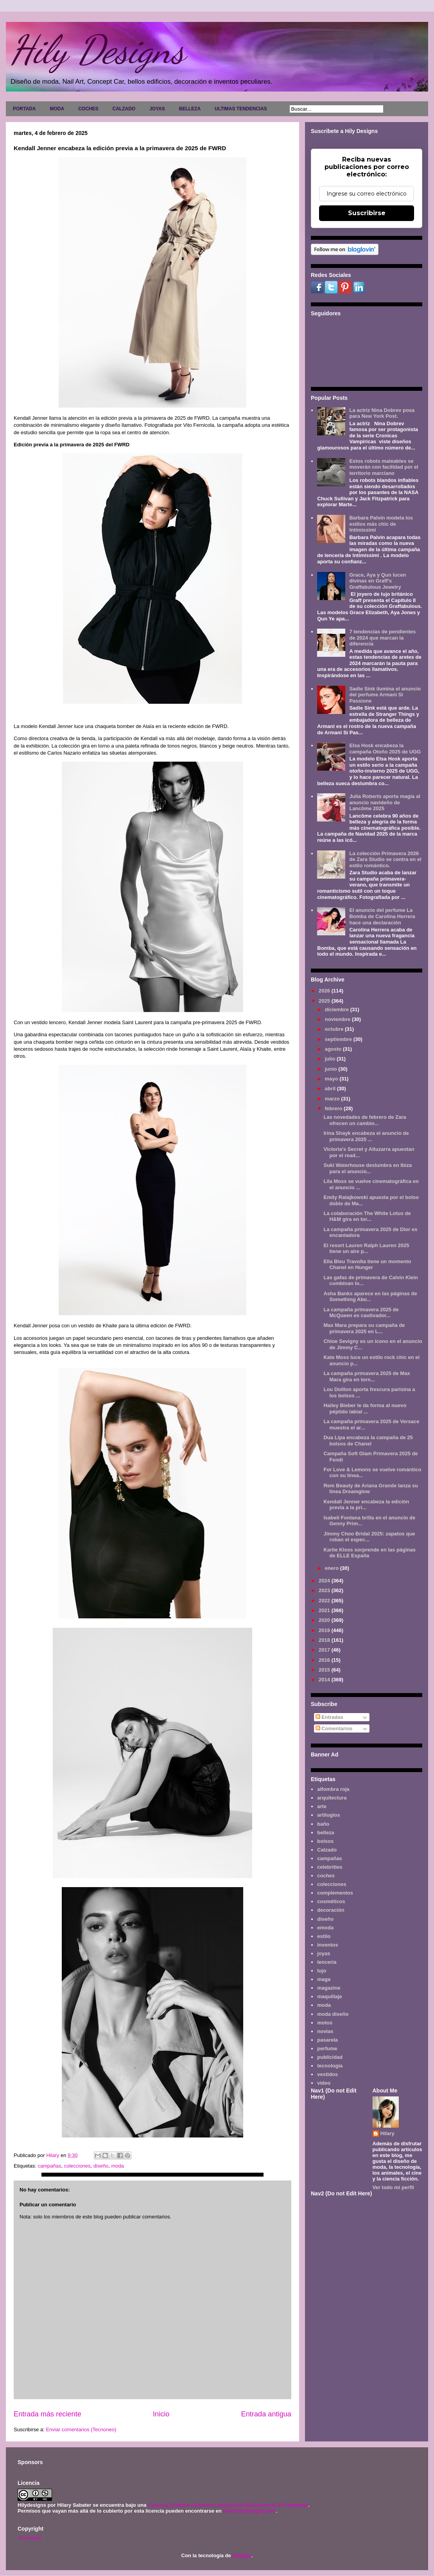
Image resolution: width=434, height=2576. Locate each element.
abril (331, 1088)
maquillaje (329, 1996)
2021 (325, 1610)
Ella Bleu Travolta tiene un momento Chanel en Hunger (367, 1264)
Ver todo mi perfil (393, 2187)
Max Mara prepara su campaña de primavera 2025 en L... (364, 1328)
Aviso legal (29, 2537)
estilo (323, 1936)
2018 (325, 1640)
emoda (325, 1928)
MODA (57, 108)
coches (326, 1876)
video (323, 2083)
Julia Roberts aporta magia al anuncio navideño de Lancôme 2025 (384, 802)
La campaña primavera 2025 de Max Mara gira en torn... (366, 1376)
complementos (335, 1893)
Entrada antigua (266, 2414)
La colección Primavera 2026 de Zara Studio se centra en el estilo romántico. (385, 859)
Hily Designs (97, 49)
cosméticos (331, 1901)
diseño (100, 2166)
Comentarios (334, 1728)
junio (332, 1069)
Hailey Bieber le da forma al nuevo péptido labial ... (364, 1408)
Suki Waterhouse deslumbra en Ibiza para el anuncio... (367, 1168)
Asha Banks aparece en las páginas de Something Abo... (370, 1297)
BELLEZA (190, 108)
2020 (325, 1620)
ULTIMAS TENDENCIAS (241, 108)
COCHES (88, 108)
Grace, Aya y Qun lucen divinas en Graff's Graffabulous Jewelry (377, 581)
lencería (326, 1962)
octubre (335, 1029)
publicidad (330, 2057)
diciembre (337, 1009)
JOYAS (157, 108)
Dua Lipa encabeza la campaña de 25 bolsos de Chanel (367, 1441)
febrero (334, 1108)
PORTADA (24, 108)
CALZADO (123, 108)
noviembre (338, 1019)
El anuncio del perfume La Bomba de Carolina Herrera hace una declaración (382, 916)
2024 (325, 1581)
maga (323, 1979)
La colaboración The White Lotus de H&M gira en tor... (367, 1216)
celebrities (329, 1867)
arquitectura (331, 1798)
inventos (327, 1945)
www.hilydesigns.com (249, 2511)
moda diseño (332, 2014)
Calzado (327, 1850)
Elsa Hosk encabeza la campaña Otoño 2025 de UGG (385, 748)
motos (324, 2023)
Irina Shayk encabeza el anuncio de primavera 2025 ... (366, 1136)
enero (332, 1568)
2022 (325, 1600)
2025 (325, 1001)
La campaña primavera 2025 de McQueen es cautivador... (360, 1313)
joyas (323, 1953)
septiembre (339, 1039)
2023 (325, 1590)
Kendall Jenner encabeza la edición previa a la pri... (366, 1505)
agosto (334, 1049)
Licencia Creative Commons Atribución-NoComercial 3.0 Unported (228, 2505)
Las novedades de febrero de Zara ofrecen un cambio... (364, 1120)
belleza (325, 1832)
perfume (327, 2048)
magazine (328, 1988)
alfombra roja (333, 1789)
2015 (325, 1670)
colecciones (77, 2166)
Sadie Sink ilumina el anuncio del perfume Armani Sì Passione (385, 695)
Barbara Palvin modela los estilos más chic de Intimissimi (381, 524)
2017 (325, 1650)
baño (323, 1824)
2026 (325, 991)
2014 (325, 1680)
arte (321, 1806)
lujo (321, 1971)
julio (331, 1059)
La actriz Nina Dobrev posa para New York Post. (381, 413)
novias (325, 2031)
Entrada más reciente (47, 2414)
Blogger (241, 2555)
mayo (332, 1079)
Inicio (161, 2414)
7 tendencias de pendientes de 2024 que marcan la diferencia (382, 638)
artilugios (328, 1815)
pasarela (327, 2040)
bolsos (325, 1841)
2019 (325, 1630)
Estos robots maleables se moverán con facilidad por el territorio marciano (383, 467)
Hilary (387, 2133)
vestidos (327, 2074)
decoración (330, 1910)
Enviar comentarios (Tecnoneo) (81, 2429)
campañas (49, 2166)
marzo (333, 1099)
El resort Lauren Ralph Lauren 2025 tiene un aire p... (366, 1248)
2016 (325, 1660)
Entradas (329, 1717)
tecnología (330, 2066)
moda (117, 2166)
